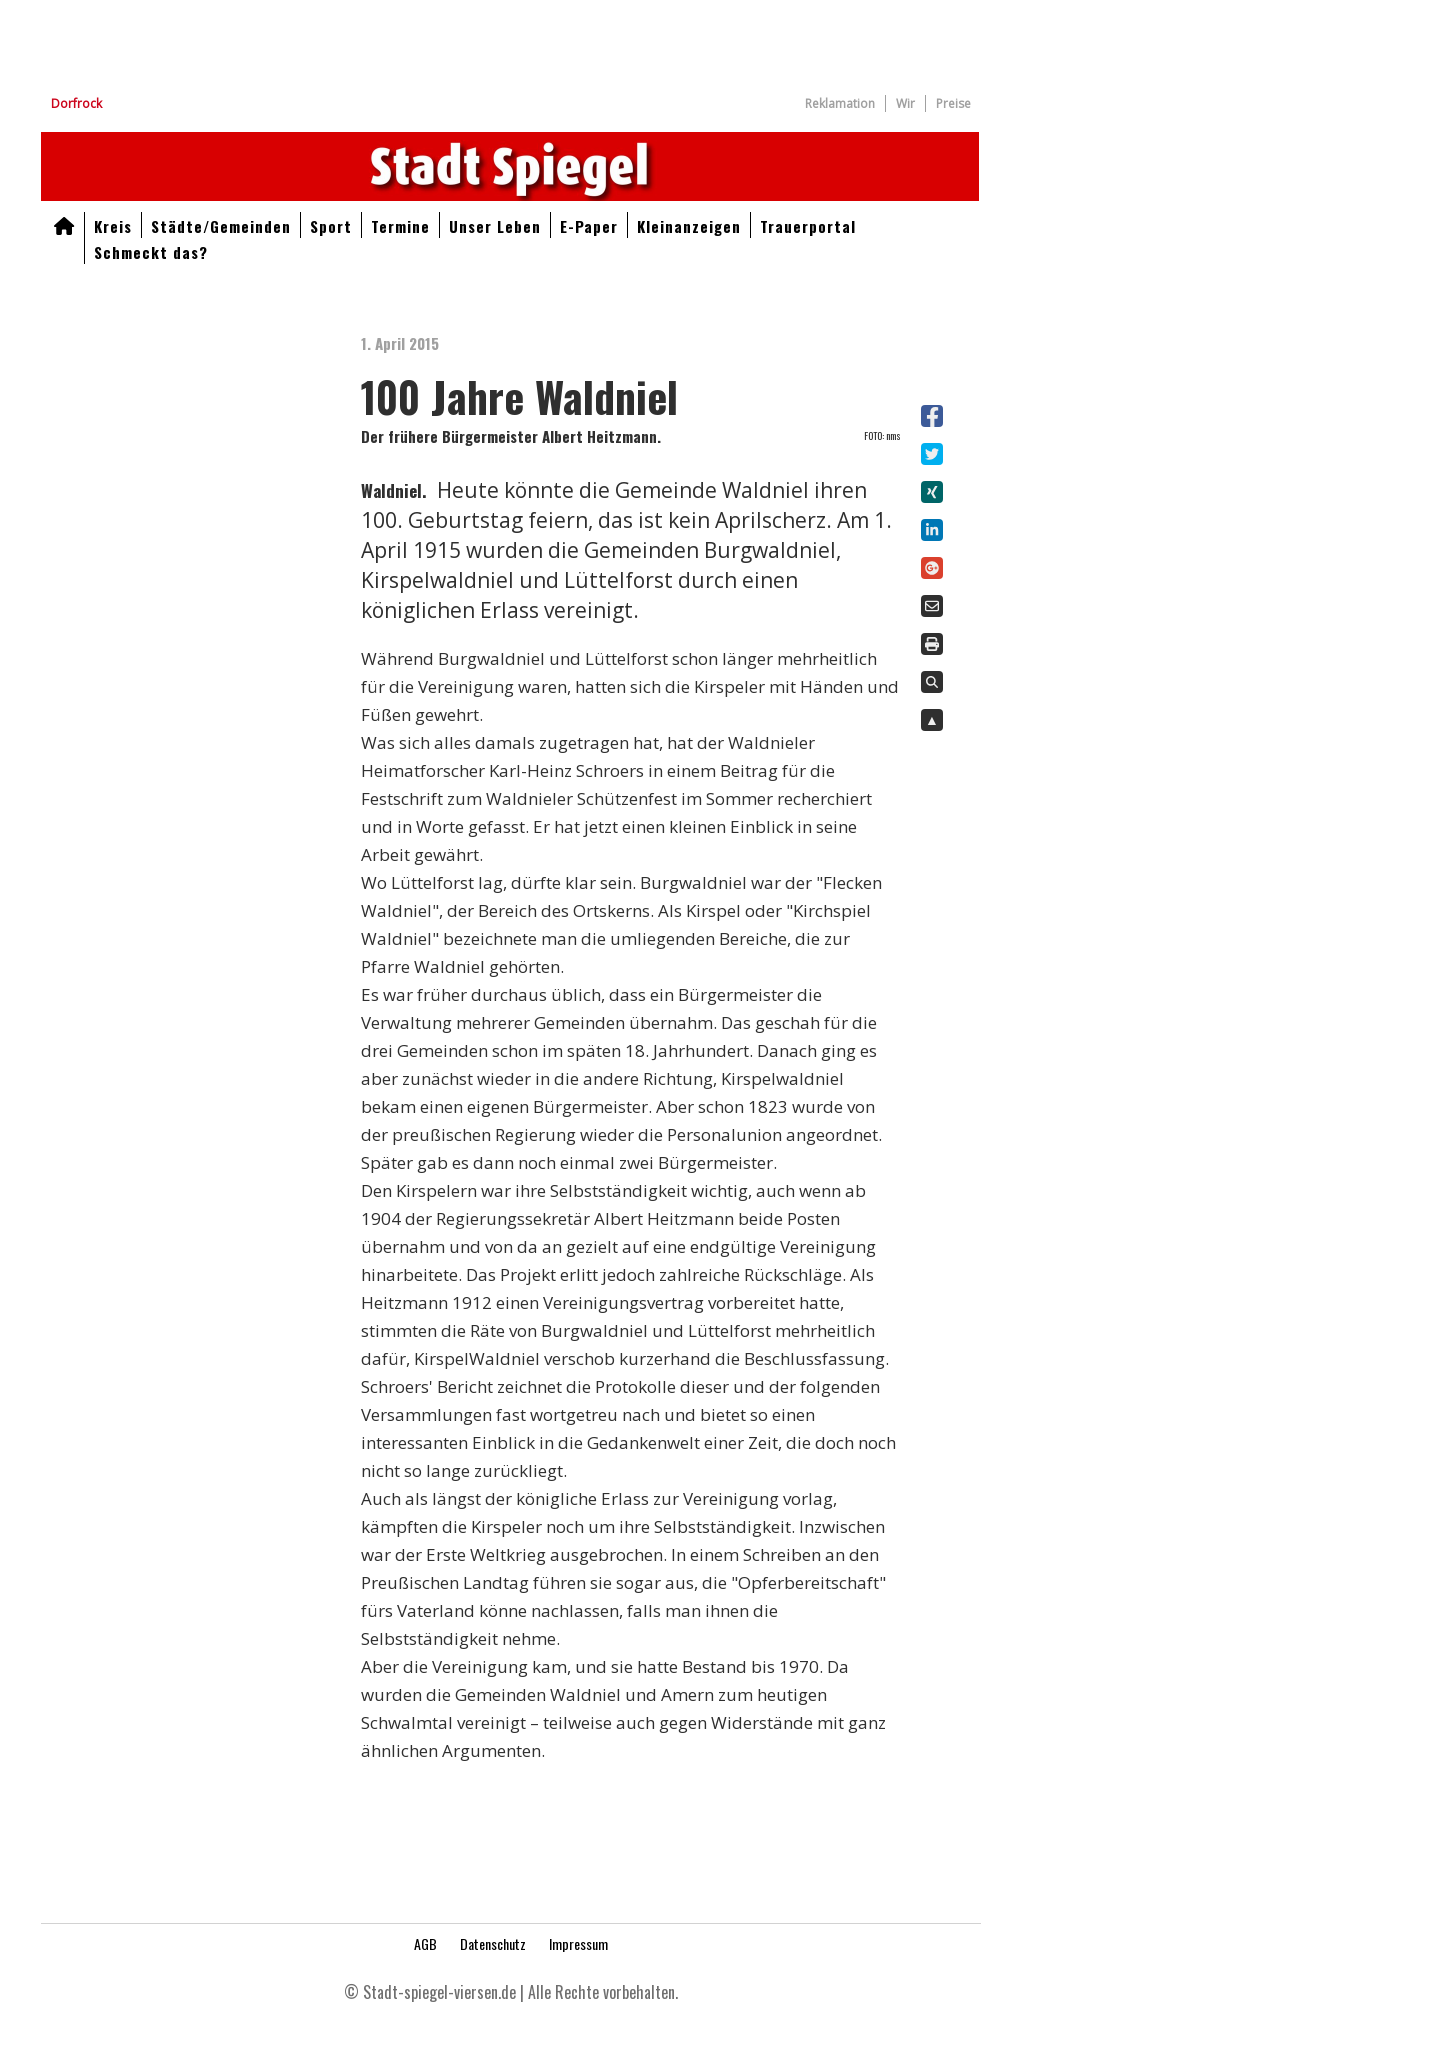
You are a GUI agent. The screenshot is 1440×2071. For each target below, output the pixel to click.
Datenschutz (493, 1943)
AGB (425, 1943)
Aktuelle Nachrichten (510, 166)
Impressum (578, 1943)
